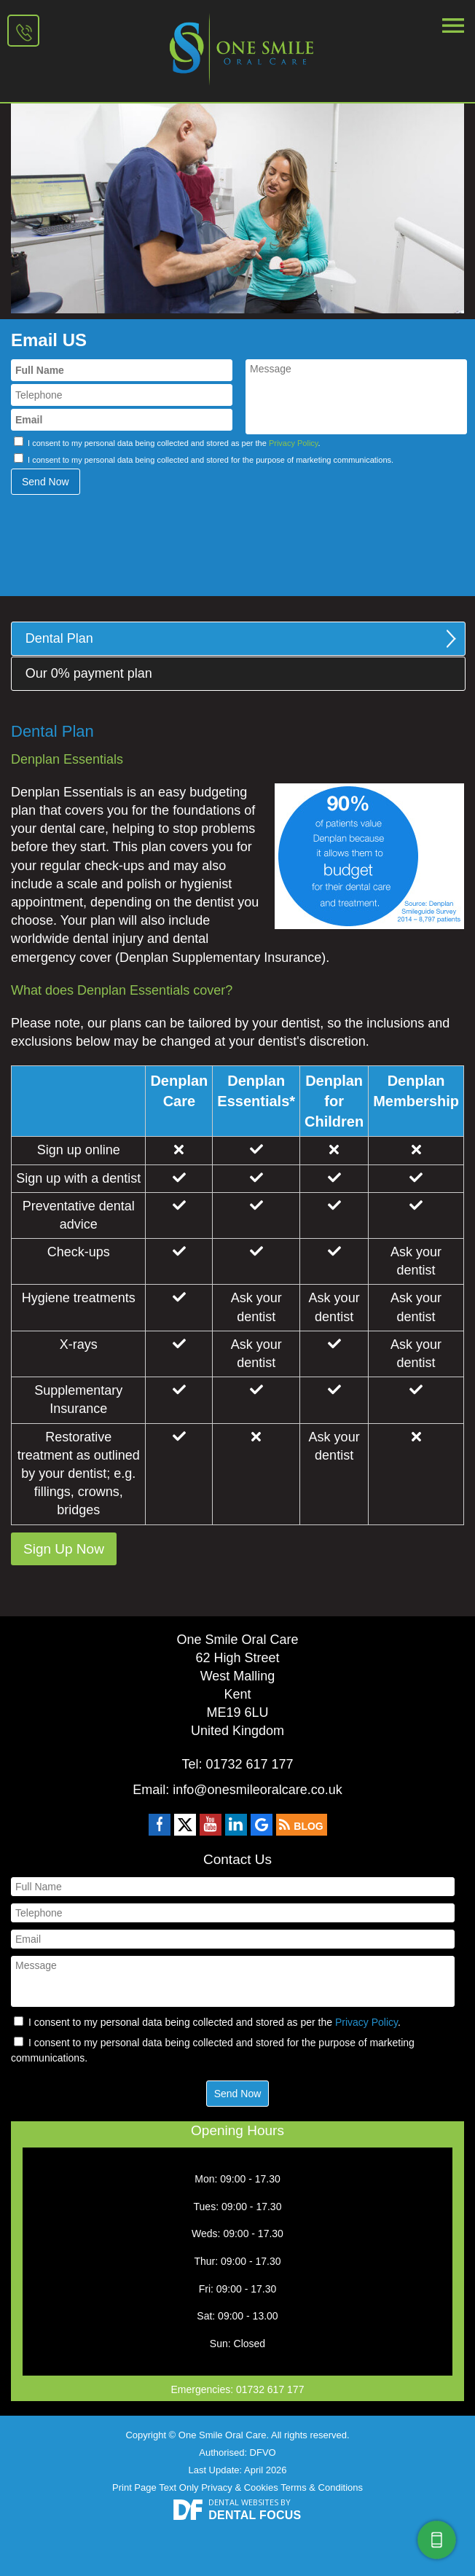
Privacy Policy (293, 443)
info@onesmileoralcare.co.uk (257, 1789)
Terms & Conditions (321, 2487)
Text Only (178, 2487)
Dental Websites (243, 2502)
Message (356, 396)
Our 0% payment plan (88, 673)
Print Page (134, 2487)
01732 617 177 (27, 31)
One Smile (237, 48)
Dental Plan (59, 638)
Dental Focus (254, 2515)
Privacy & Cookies (239, 2487)
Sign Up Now (63, 1549)
